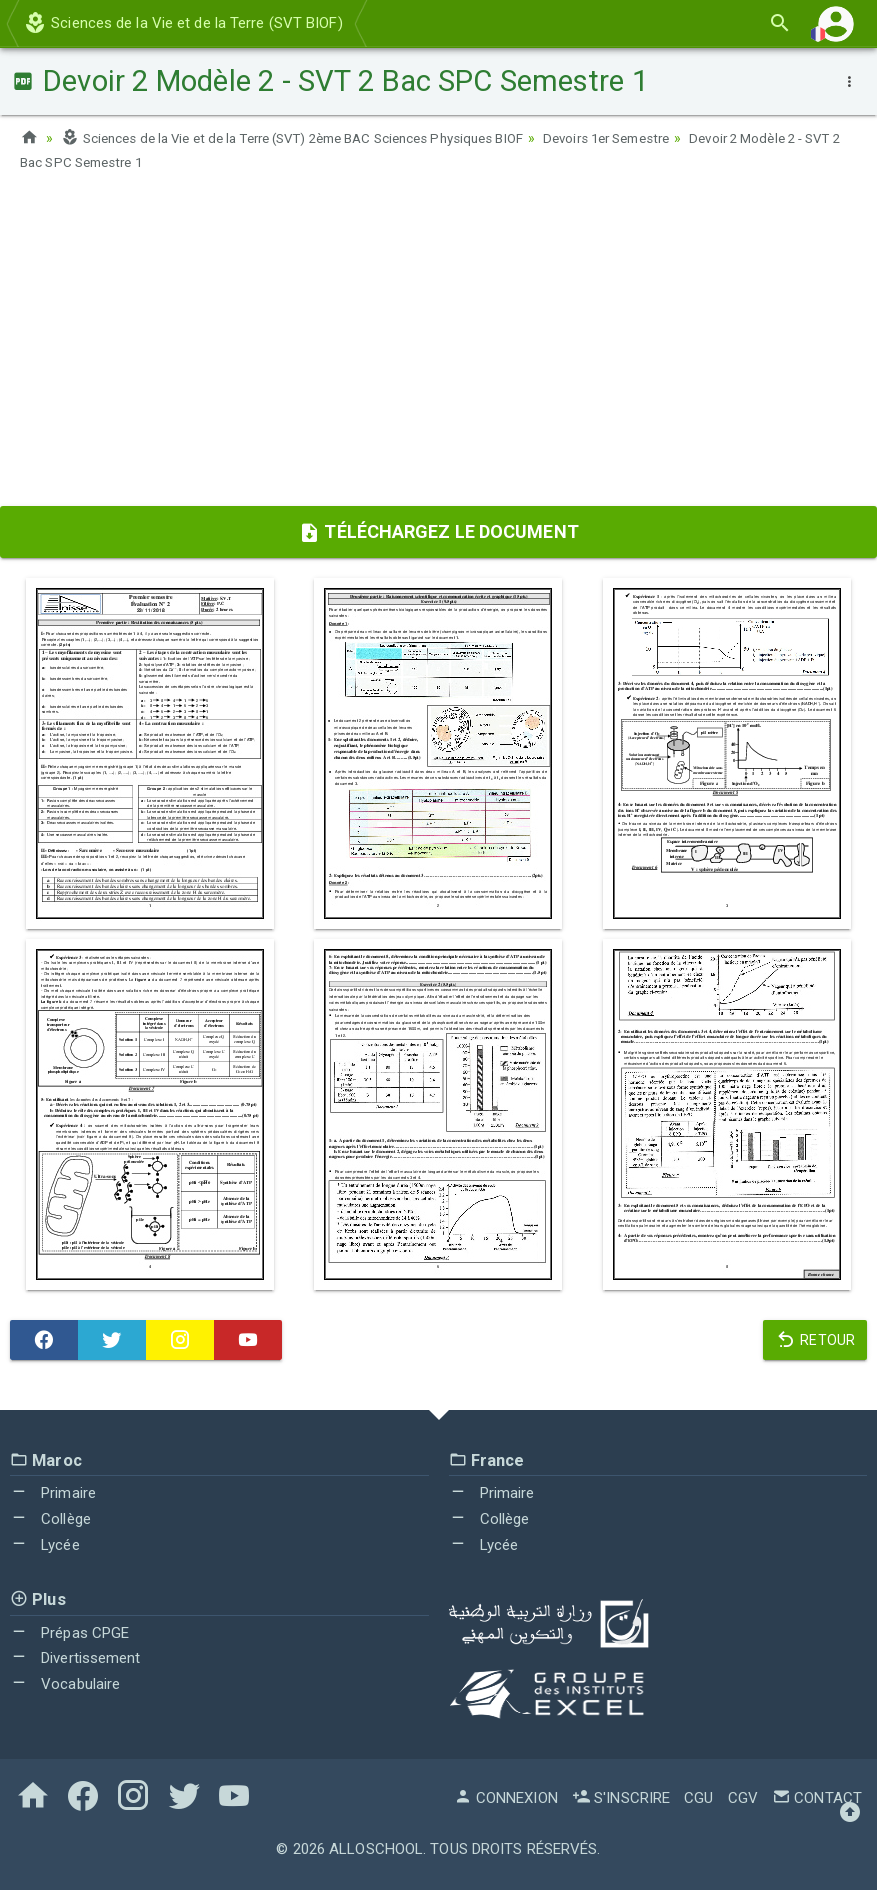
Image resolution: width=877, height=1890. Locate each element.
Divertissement (75, 1657)
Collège (50, 1518)
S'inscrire (621, 1797)
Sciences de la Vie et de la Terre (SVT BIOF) (183, 23)
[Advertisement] (438, 345)
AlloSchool (376, 1848)
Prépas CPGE (69, 1631)
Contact (817, 1797)
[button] (836, 23)
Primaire (53, 1492)
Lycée (45, 1543)
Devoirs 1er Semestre (649, 138)
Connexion (506, 1797)
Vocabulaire (65, 1683)
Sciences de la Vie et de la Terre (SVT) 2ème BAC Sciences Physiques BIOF (310, 138)
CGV (743, 1797)
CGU (698, 1797)
